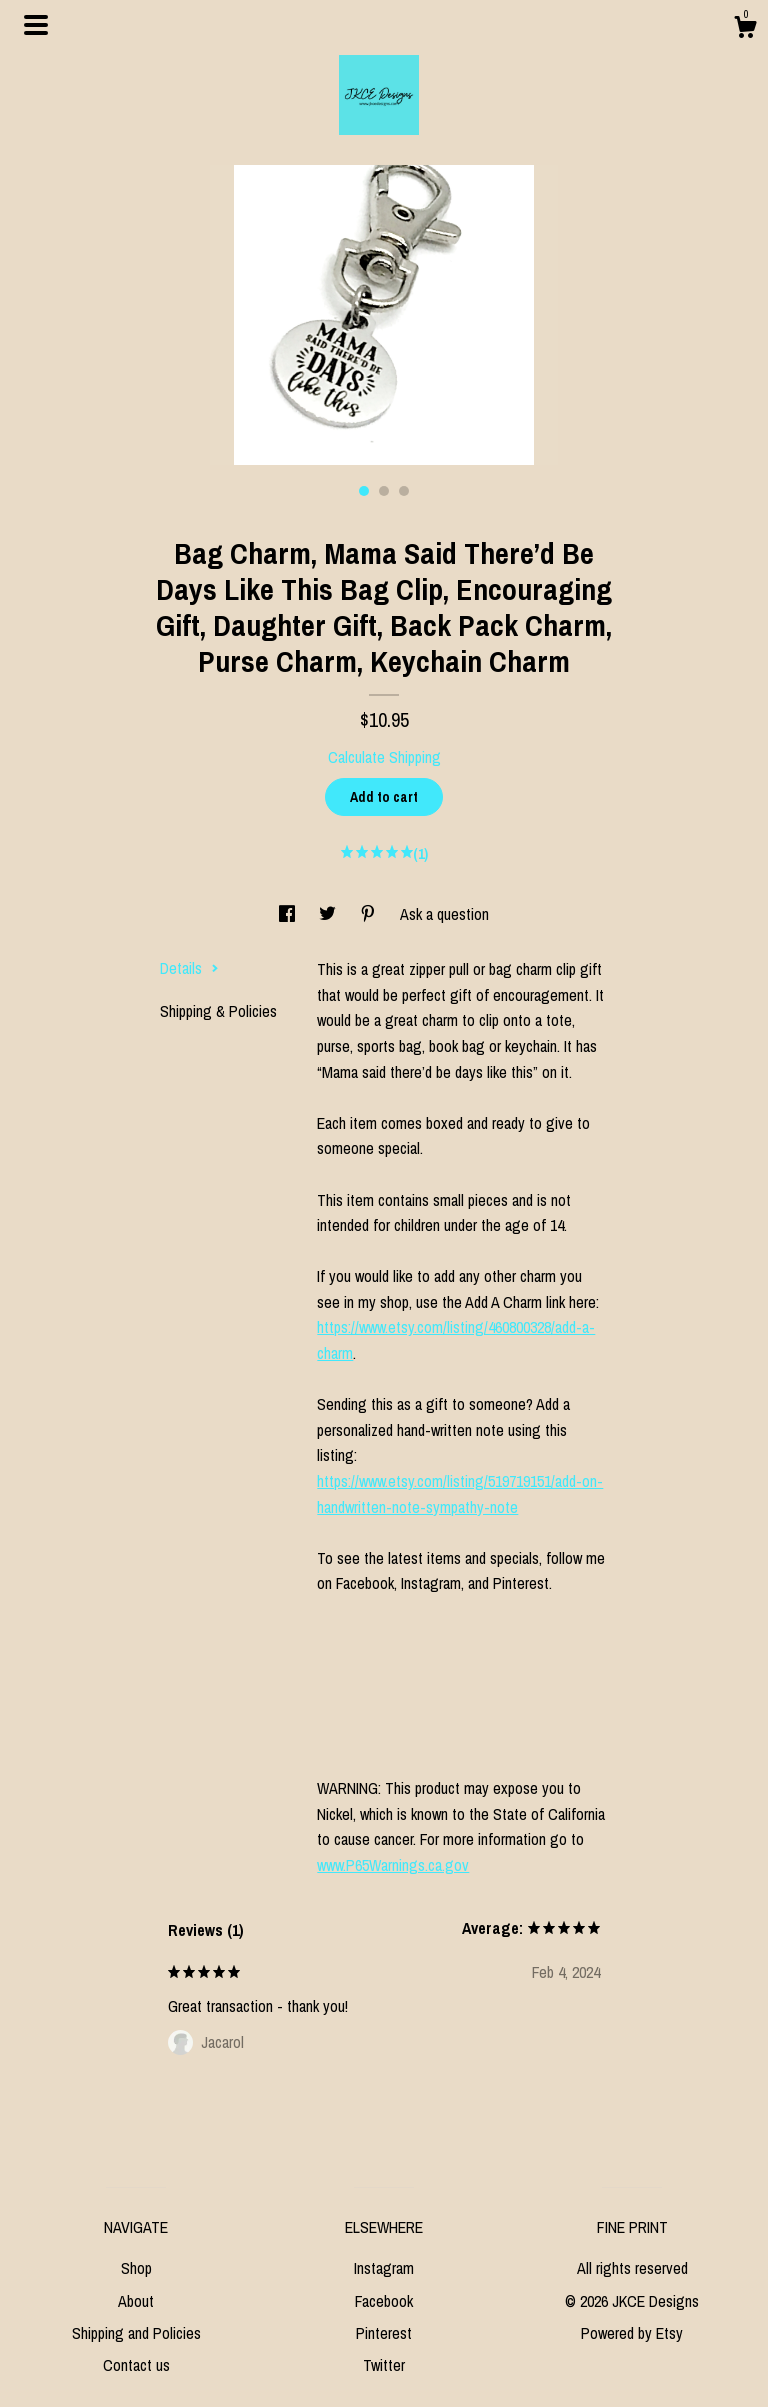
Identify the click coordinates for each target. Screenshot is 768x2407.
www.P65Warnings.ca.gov (393, 1865)
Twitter (384, 2365)
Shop (136, 2268)
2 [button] (384, 491)
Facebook (384, 2301)
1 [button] (364, 491)
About (136, 2301)
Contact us (136, 2365)
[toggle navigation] (36, 25)
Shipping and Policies (136, 2333)
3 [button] (404, 491)
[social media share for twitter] (329, 914)
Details (189, 968)
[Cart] (745, 30)
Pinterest (384, 2333)
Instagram (384, 2268)
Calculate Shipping (384, 757)
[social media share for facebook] (289, 914)
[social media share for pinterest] (370, 914)
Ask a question (444, 914)
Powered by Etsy (632, 2333)
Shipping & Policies (218, 1011)
